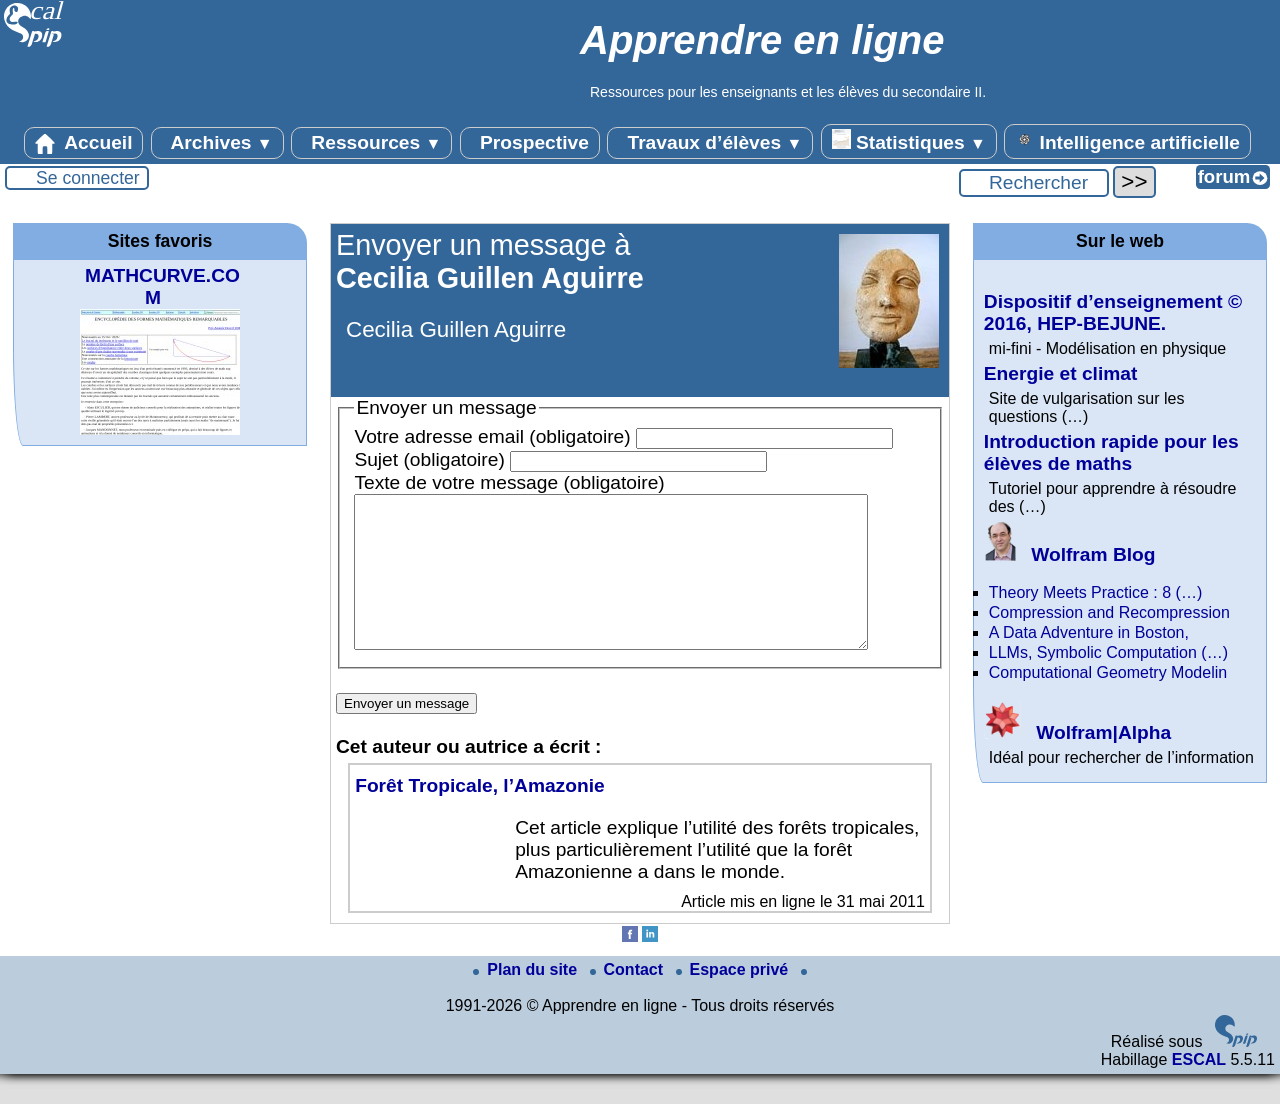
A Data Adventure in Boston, (1089, 632)
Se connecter (88, 178)
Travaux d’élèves (710, 143)
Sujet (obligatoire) (429, 459)
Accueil (84, 143)
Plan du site (527, 999)
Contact (629, 999)
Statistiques (909, 141)
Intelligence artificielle (1127, 141)
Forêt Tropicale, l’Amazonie (480, 815)
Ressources (371, 143)
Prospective (530, 143)
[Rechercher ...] (1034, 183)
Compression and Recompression (1109, 612)
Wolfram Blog (1070, 554)
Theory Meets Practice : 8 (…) (1095, 592)
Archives (217, 143)
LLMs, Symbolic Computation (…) (1108, 652)
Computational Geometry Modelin (1108, 672)
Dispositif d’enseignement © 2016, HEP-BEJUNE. (1113, 312)
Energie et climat (1061, 373)
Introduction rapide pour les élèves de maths (1111, 452)
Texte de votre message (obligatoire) (509, 482)
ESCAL (1199, 1089)
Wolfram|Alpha (1077, 732)
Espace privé (734, 999)
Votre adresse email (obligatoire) (492, 436)
